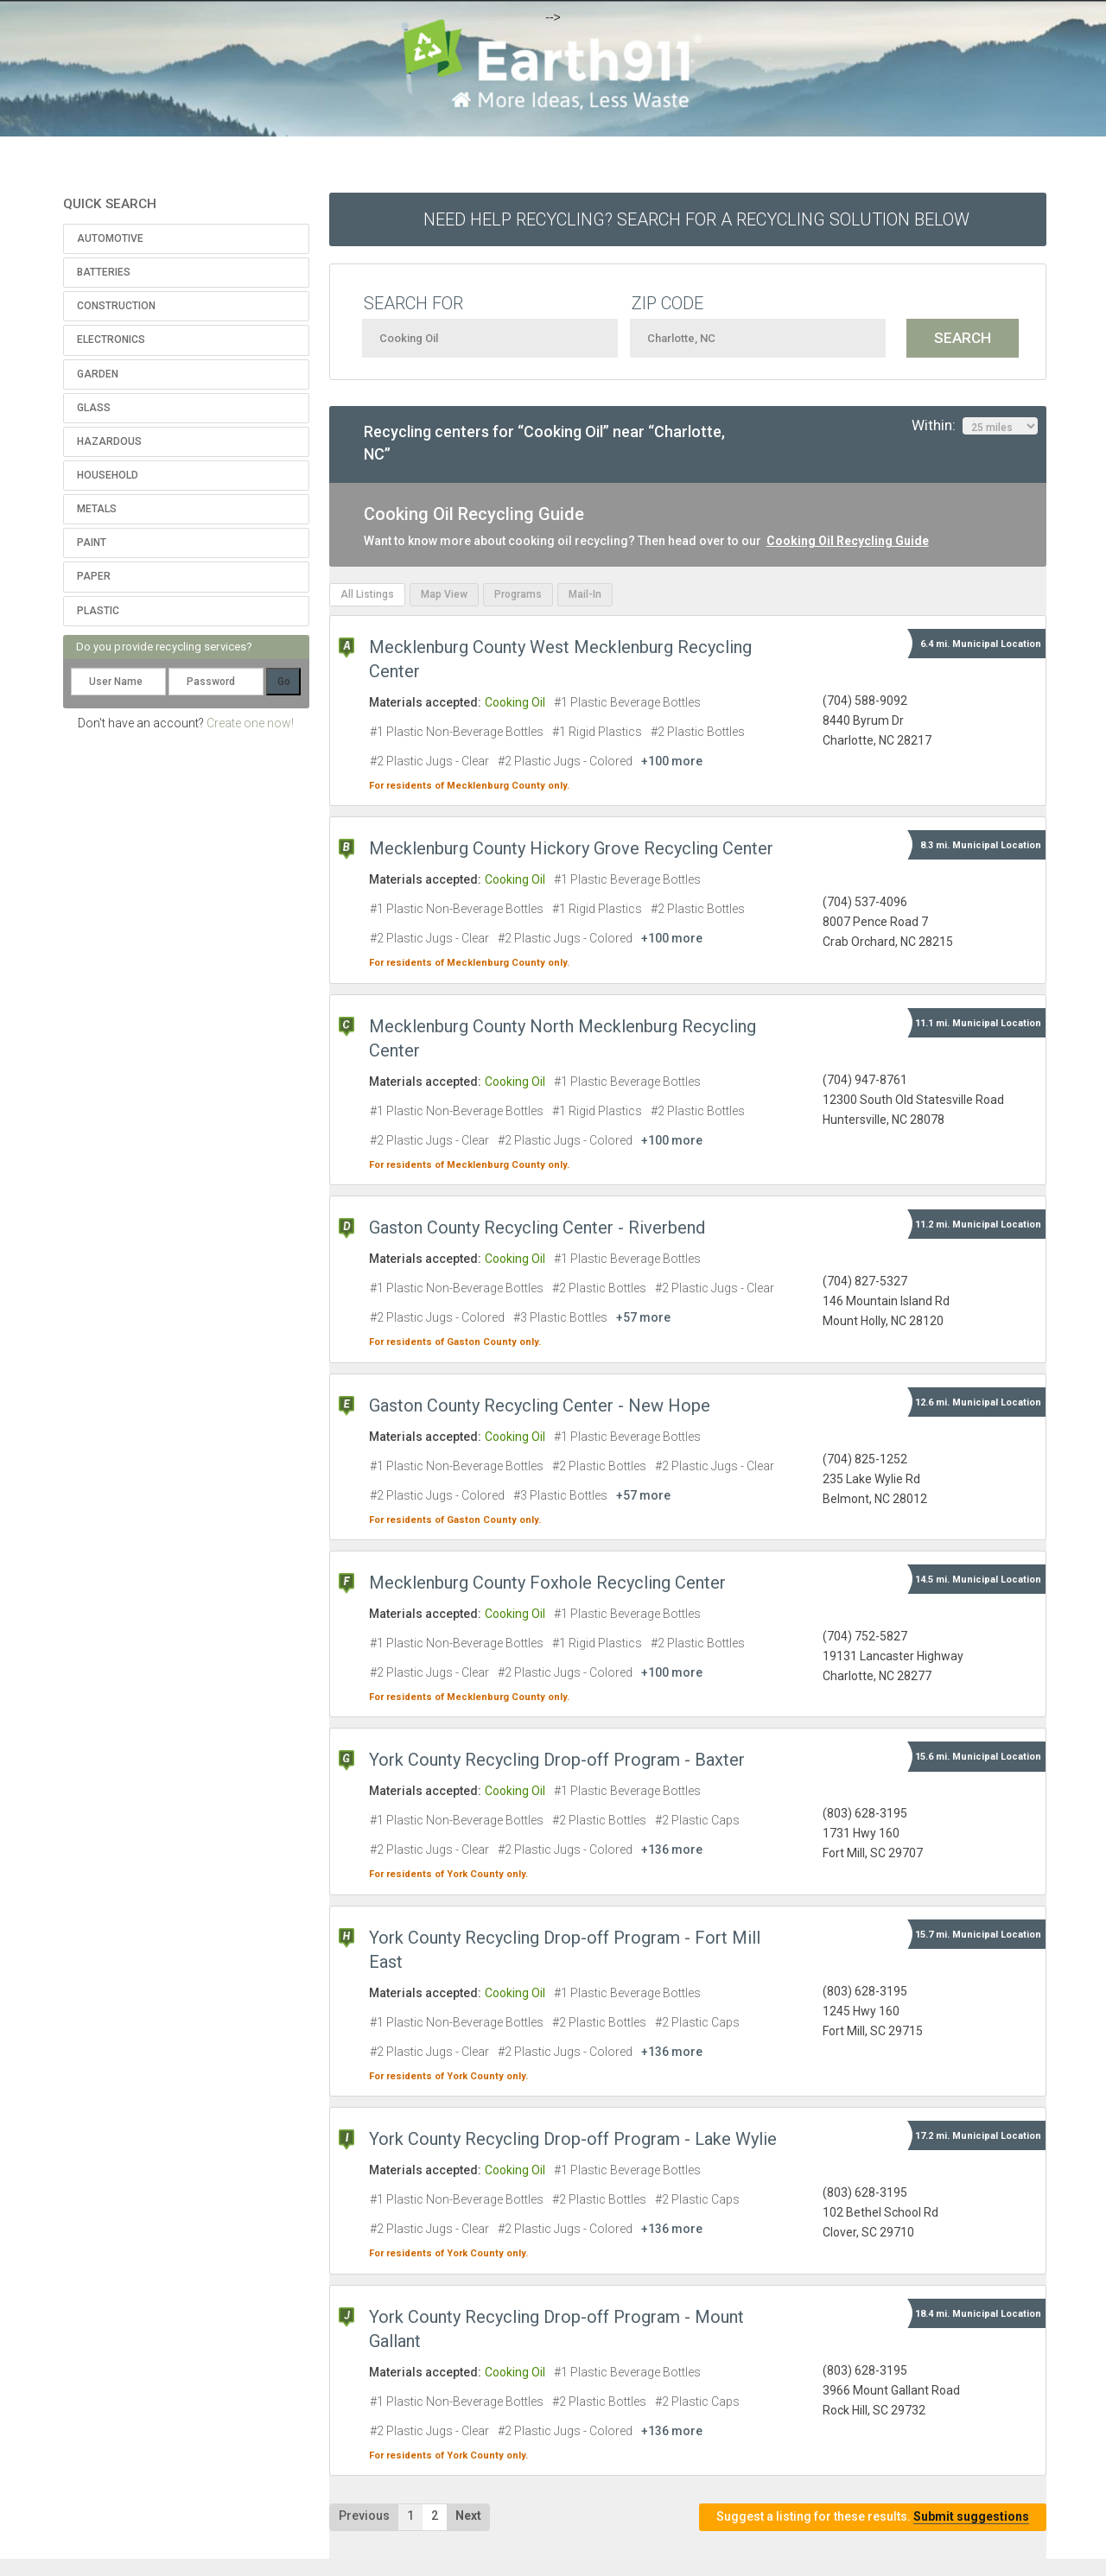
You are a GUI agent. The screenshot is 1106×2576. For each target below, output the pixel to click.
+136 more (671, 1849)
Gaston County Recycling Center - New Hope (539, 1405)
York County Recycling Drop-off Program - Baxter (557, 1759)
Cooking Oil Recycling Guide (847, 541)
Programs (518, 594)
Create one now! (250, 723)
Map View (444, 594)
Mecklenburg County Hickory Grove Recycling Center (571, 848)
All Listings (367, 594)
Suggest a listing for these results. (872, 2516)
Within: (975, 425)
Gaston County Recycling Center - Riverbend (537, 1227)
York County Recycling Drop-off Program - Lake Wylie (573, 2139)
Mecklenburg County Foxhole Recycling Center (547, 1582)
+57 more (643, 1317)
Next (468, 2515)
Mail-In (585, 594)
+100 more (671, 761)
